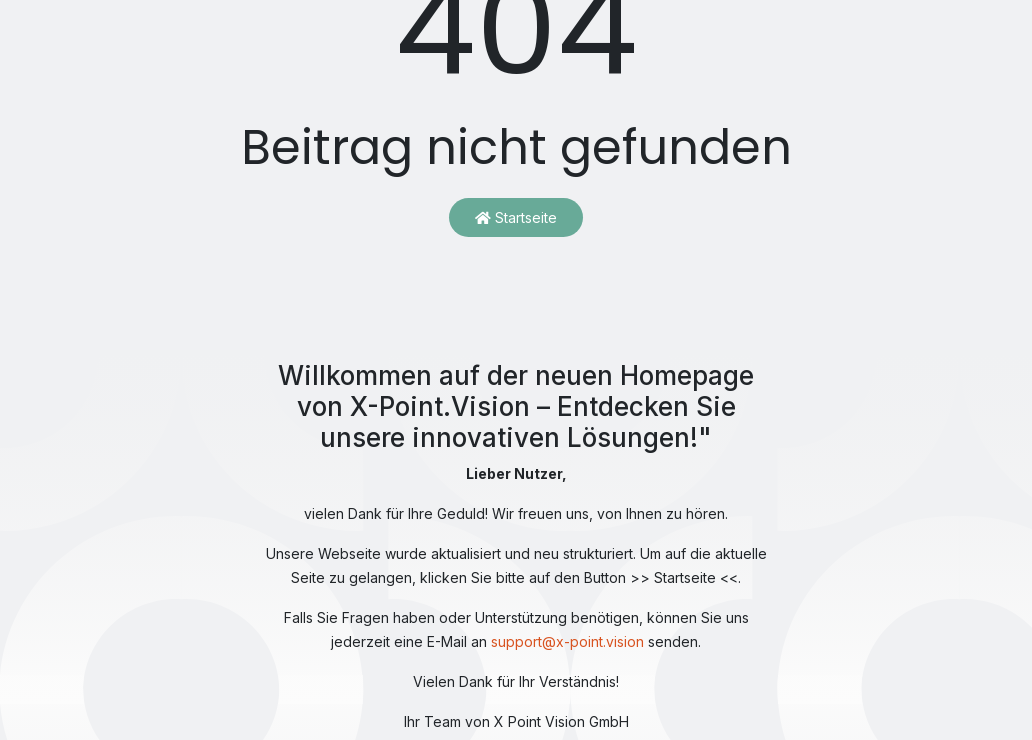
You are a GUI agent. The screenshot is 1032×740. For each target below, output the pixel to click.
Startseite (516, 217)
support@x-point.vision (567, 641)
